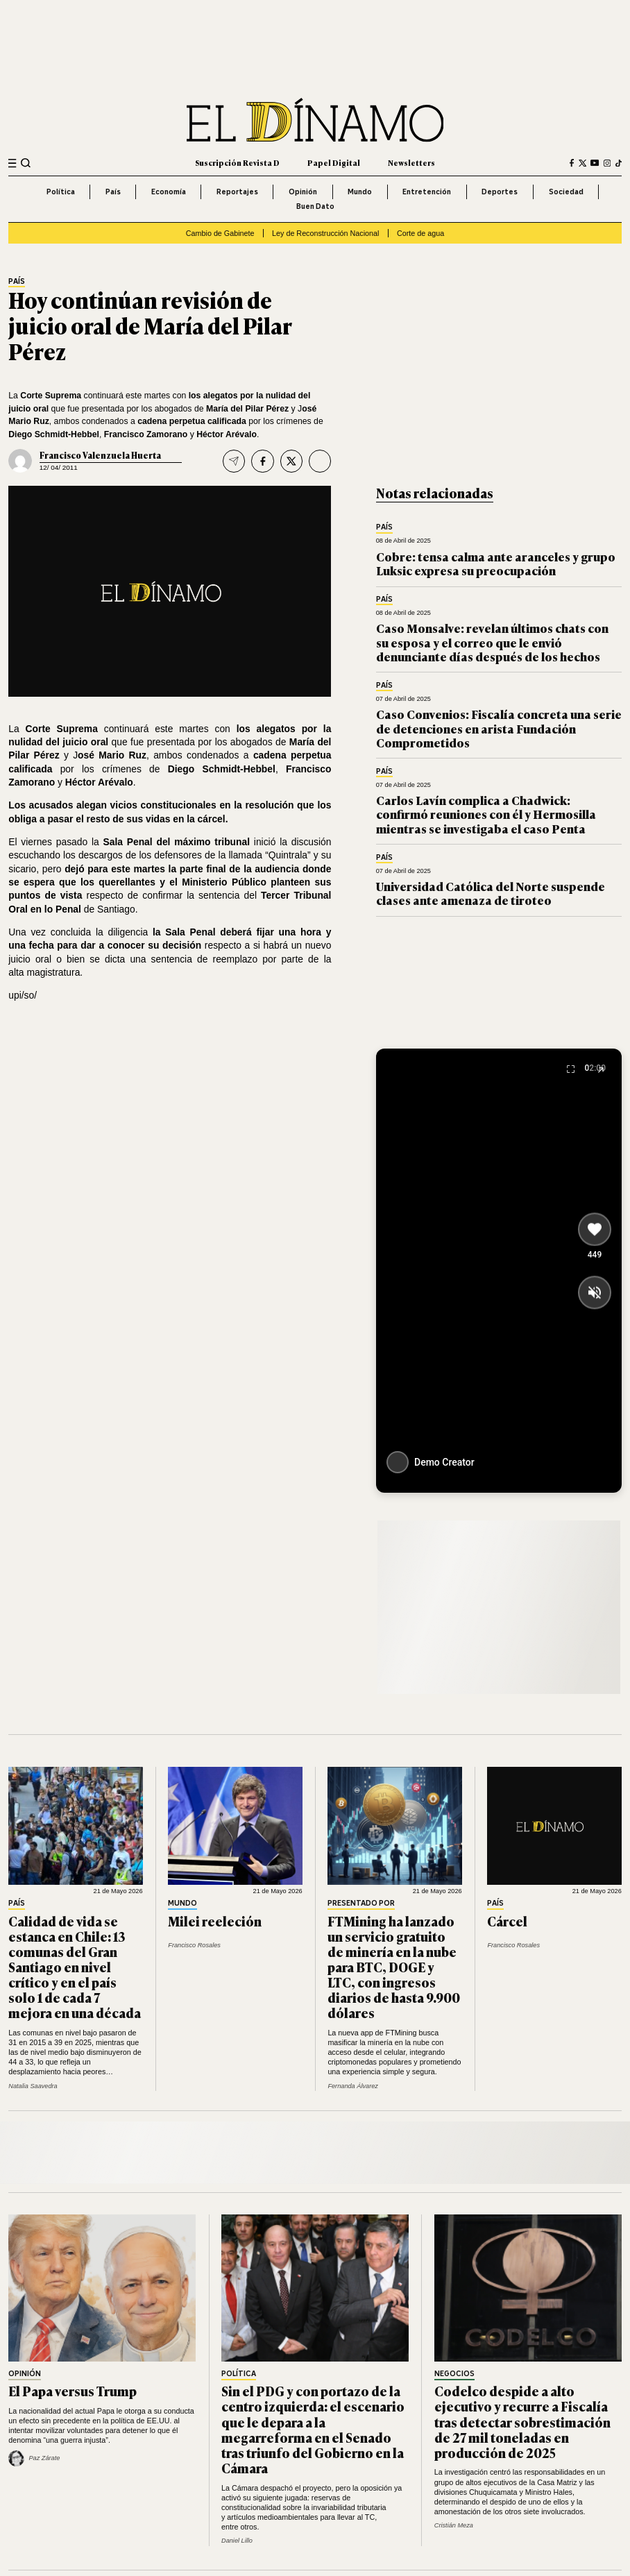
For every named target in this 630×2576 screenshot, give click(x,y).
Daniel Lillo (237, 2540)
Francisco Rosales (194, 1945)
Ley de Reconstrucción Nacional (325, 233)
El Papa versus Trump (72, 2390)
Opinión (303, 191)
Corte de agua (420, 233)
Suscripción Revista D (237, 162)
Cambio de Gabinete (220, 233)
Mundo (360, 191)
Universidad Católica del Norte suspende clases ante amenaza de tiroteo (490, 892)
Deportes (500, 191)
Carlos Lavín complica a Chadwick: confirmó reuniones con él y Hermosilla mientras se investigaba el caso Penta (486, 814)
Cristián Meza (453, 2525)
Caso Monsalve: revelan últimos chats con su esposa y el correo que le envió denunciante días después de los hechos (492, 642)
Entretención (426, 191)
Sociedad (566, 191)
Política (60, 191)
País (113, 191)
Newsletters (411, 162)
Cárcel (507, 1921)
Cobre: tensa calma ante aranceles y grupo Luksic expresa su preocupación (495, 563)
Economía (168, 191)
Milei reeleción (215, 1921)
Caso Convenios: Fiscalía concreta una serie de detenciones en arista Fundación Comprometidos (499, 728)
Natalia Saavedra (32, 2086)
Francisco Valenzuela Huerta (100, 455)
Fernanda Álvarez (352, 2086)
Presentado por (361, 1903)
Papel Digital (333, 162)
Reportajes (237, 191)
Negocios (454, 2374)
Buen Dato (315, 206)
